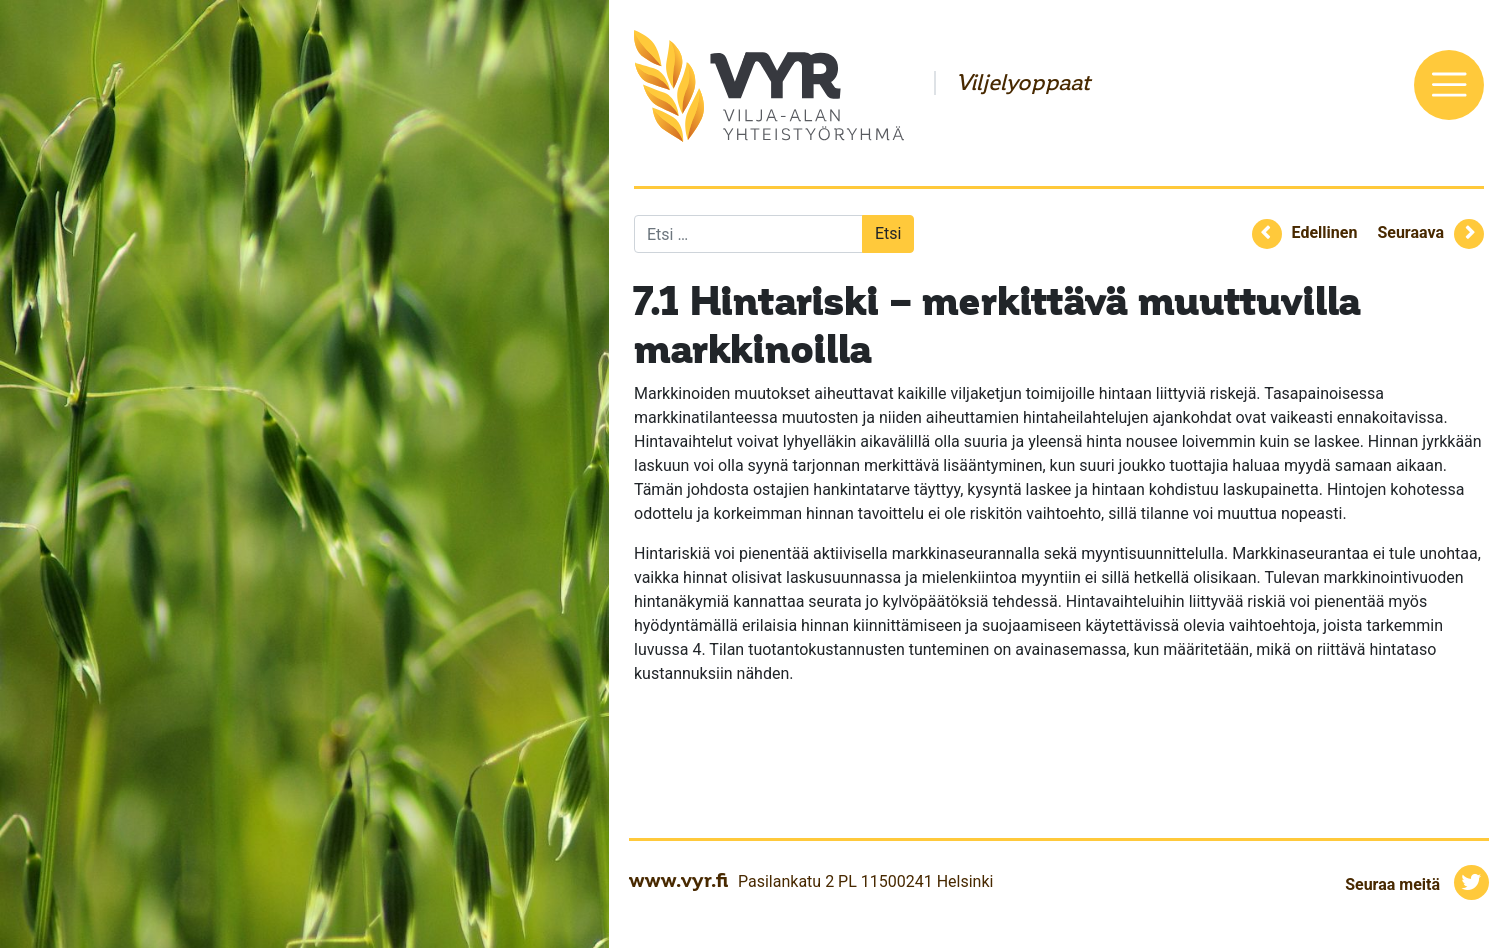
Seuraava (1410, 232)
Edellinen (1325, 232)
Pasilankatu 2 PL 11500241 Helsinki (865, 881)
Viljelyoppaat (1023, 83)
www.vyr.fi (678, 880)
